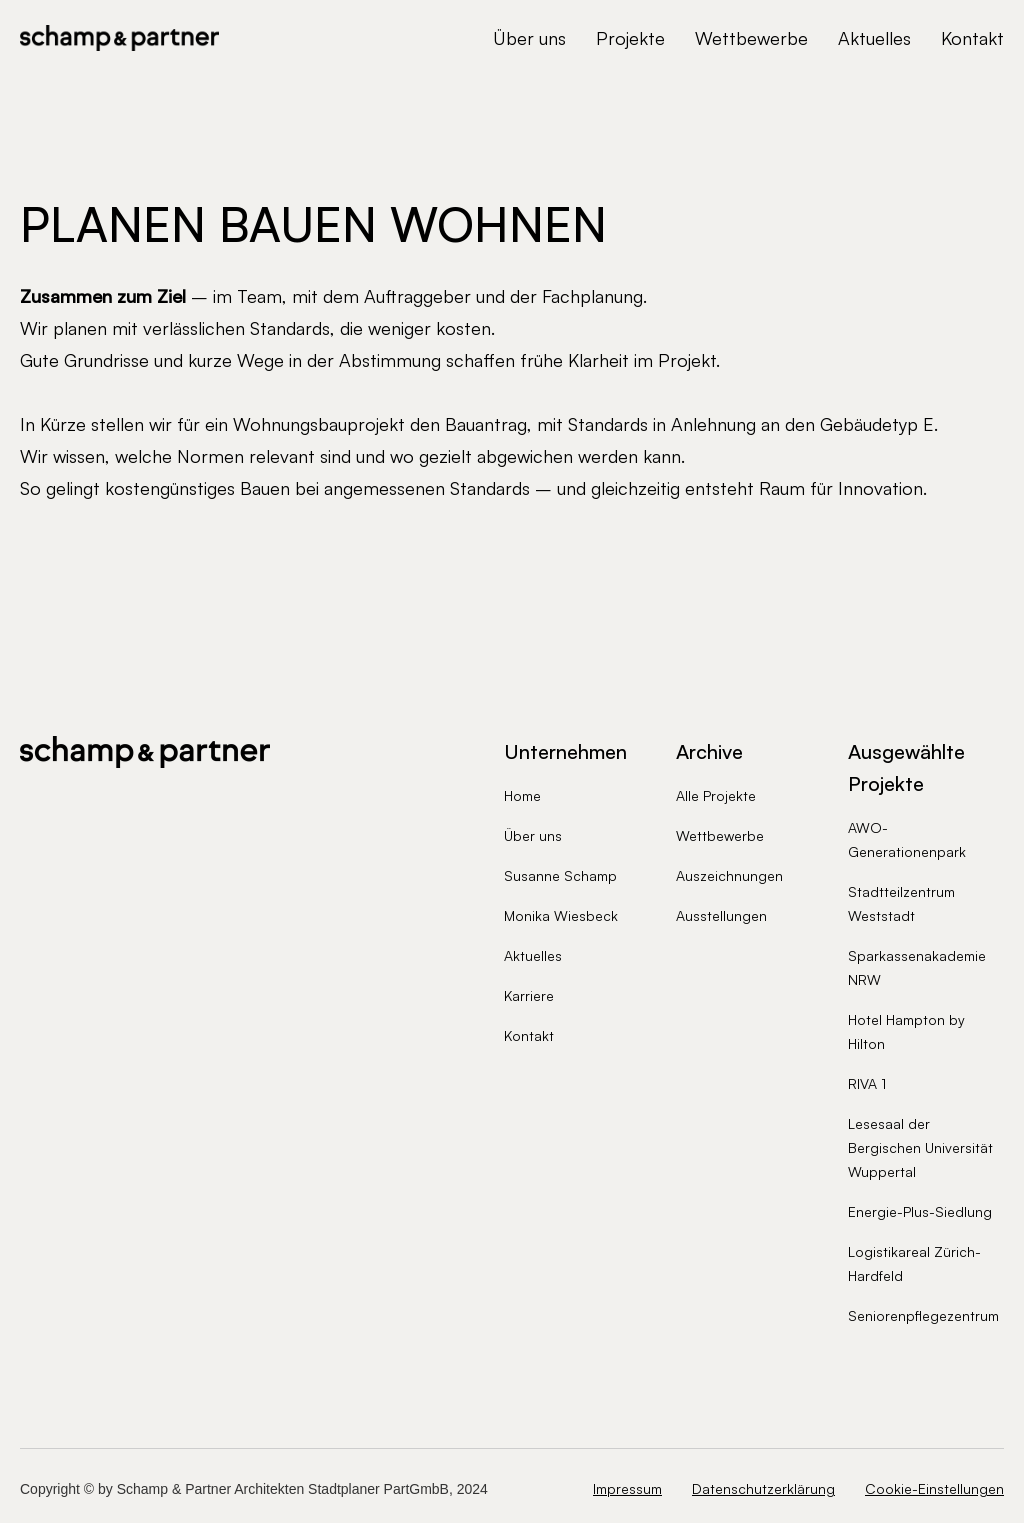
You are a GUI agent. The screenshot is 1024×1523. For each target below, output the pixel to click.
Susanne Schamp (560, 875)
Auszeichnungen (729, 875)
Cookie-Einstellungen (934, 1488)
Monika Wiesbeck (561, 915)
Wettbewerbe (751, 38)
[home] (119, 38)
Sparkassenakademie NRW (917, 967)
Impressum (627, 1489)
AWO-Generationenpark (907, 839)
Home (522, 795)
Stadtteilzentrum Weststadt (901, 903)
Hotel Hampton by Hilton (906, 1031)
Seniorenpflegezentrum (923, 1315)
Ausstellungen (721, 915)
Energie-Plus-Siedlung (920, 1211)
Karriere (529, 995)
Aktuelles (874, 38)
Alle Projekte (716, 795)
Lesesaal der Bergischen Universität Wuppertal (920, 1147)
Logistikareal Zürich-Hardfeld (914, 1263)
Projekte (630, 38)
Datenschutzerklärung (763, 1489)
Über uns (529, 38)
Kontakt (972, 38)
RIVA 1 (867, 1083)
